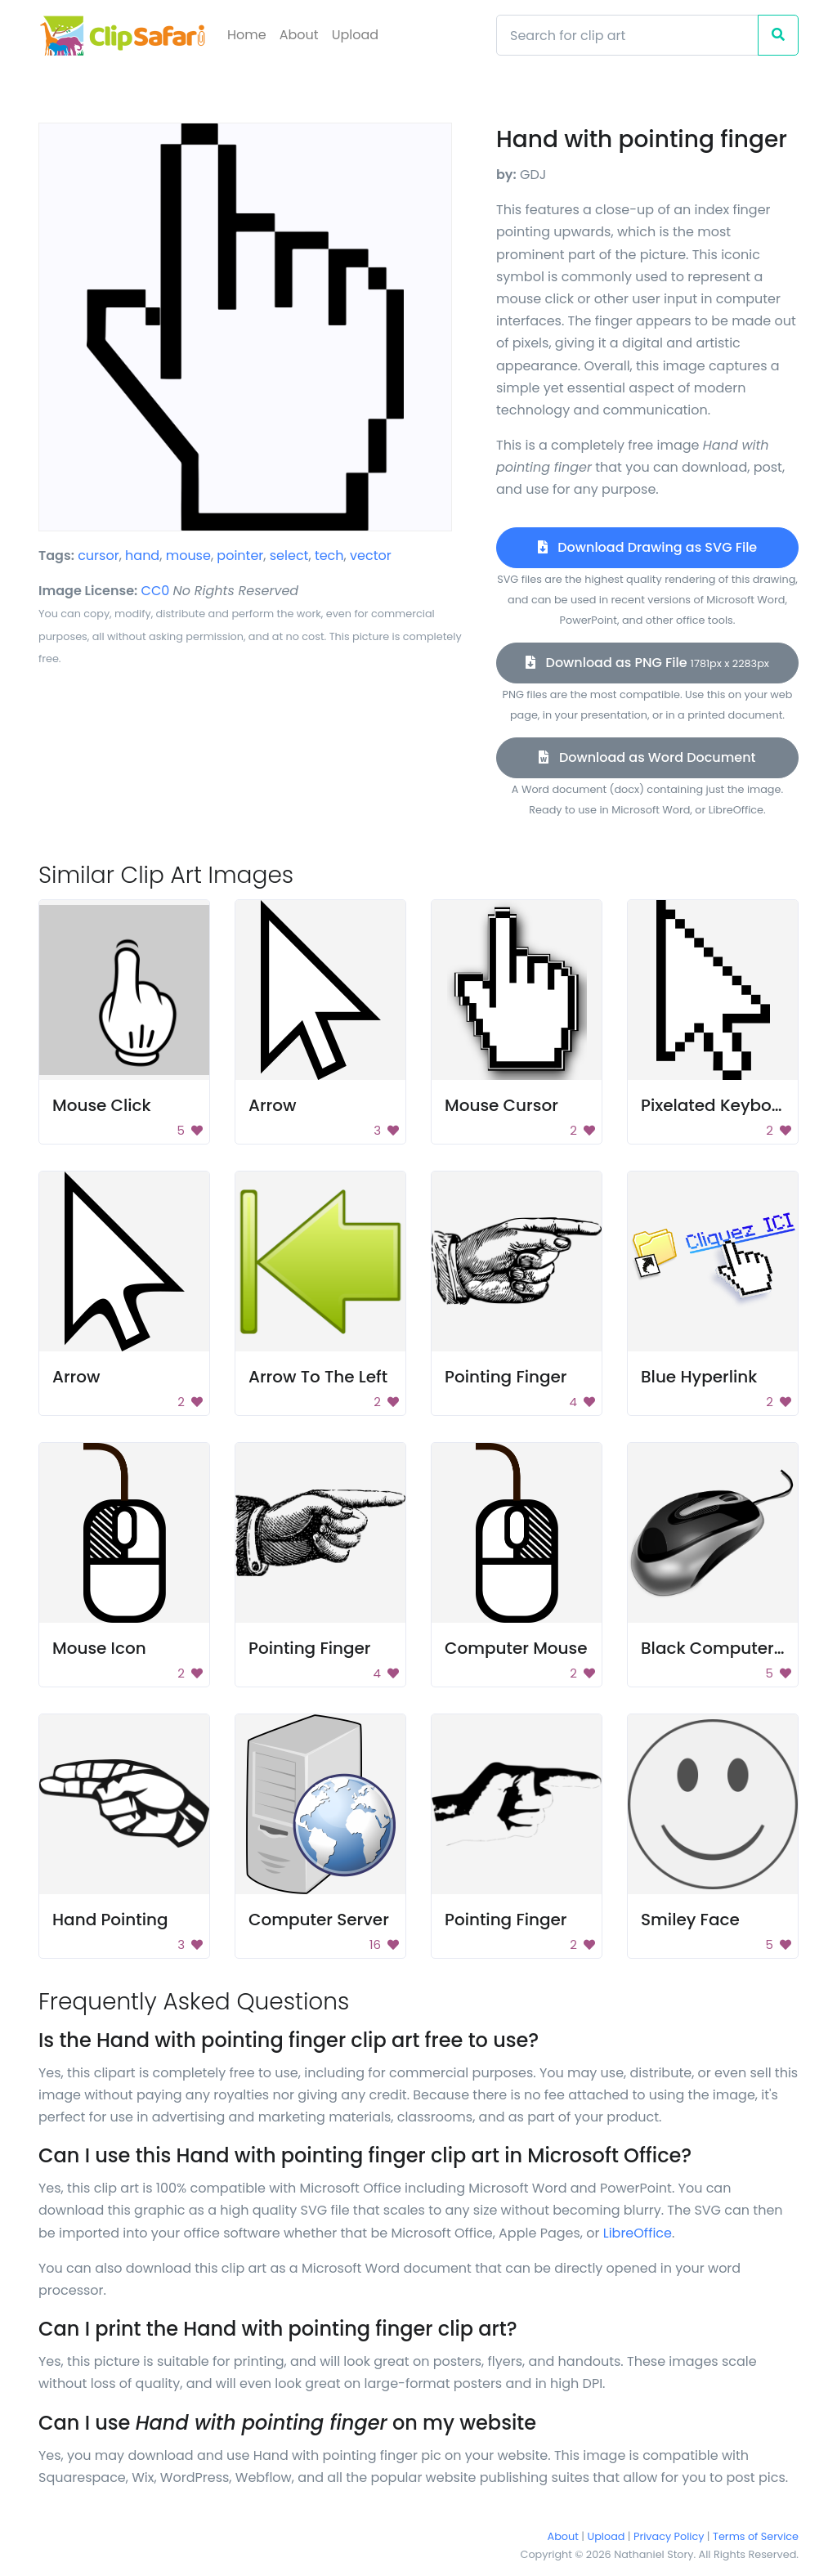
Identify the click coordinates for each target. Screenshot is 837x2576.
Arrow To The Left (317, 1376)
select (289, 555)
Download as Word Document (647, 757)
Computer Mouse (516, 1648)
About (299, 34)
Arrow (272, 1105)
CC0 (155, 590)
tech (329, 555)
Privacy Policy (668, 2536)
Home (246, 34)
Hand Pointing (110, 1919)
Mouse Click (101, 1105)
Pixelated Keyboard (720, 1105)
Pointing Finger (506, 1376)
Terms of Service (756, 2536)
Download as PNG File (647, 662)
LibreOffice (637, 2233)
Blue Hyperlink (699, 1376)
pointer (240, 555)
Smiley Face (690, 1919)
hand (142, 555)
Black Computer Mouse (736, 1648)
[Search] (627, 35)
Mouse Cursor (501, 1105)
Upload (355, 34)
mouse (188, 555)
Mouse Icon (99, 1648)
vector (371, 555)
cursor (98, 555)
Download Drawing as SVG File (647, 547)
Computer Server (318, 1919)
